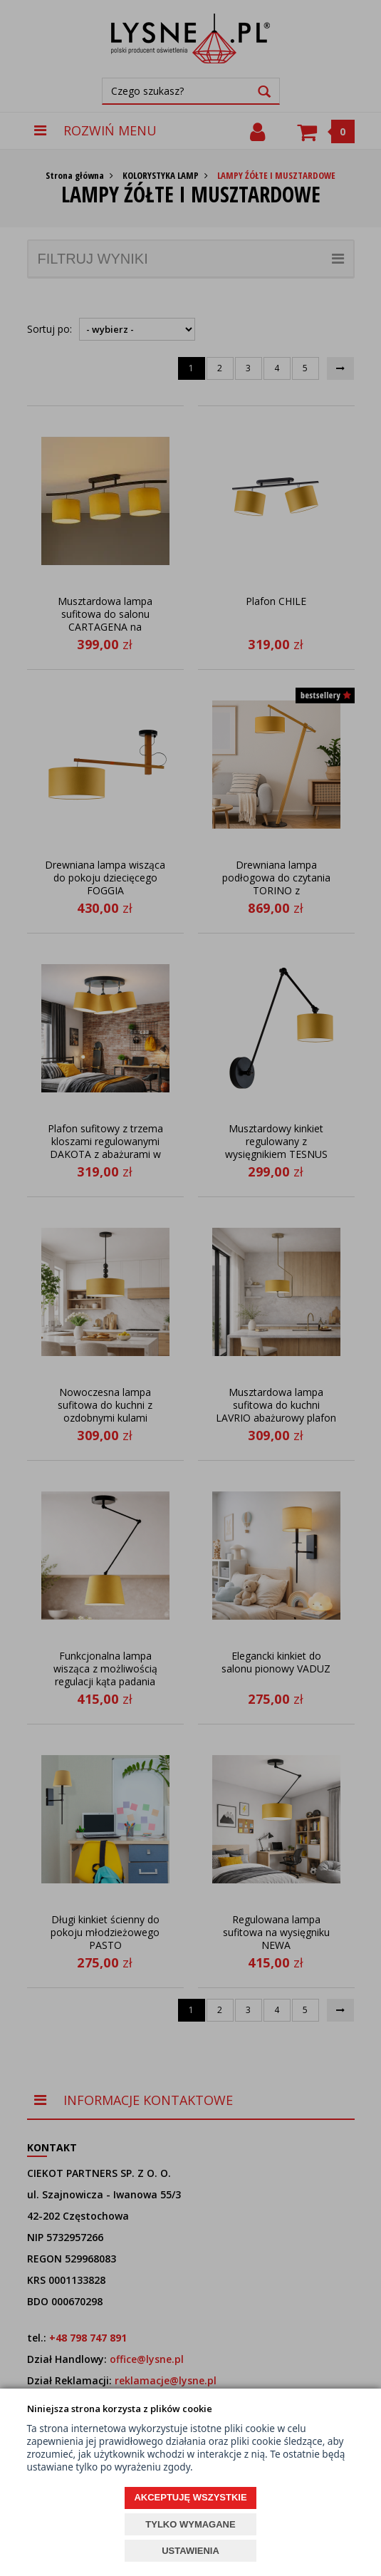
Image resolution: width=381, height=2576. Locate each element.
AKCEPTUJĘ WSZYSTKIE (190, 2497)
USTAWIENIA (190, 2550)
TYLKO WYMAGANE (190, 2524)
